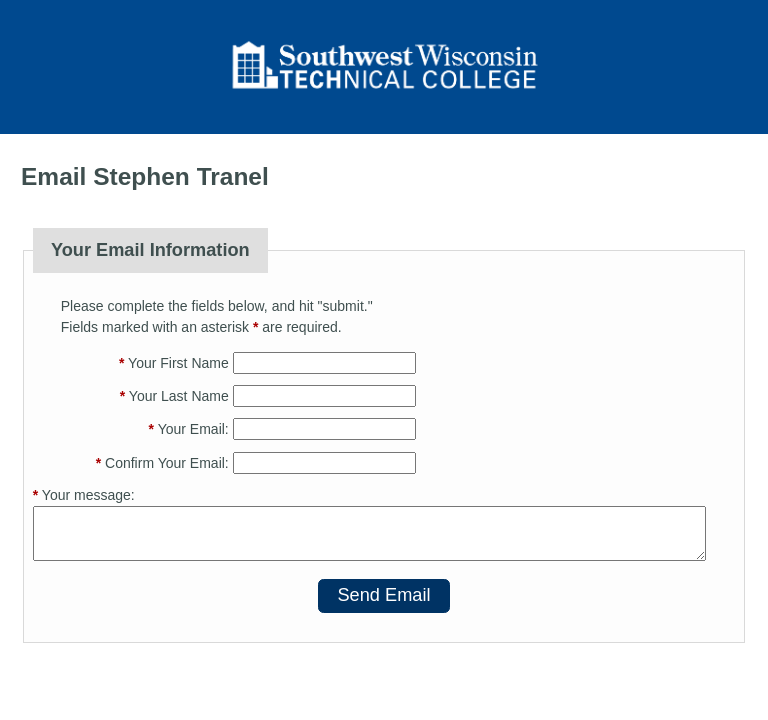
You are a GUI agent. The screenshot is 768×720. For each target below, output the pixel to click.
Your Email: (189, 429)
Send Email (383, 595)
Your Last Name (174, 396)
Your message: (84, 495)
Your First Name (174, 363)
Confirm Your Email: (162, 463)
